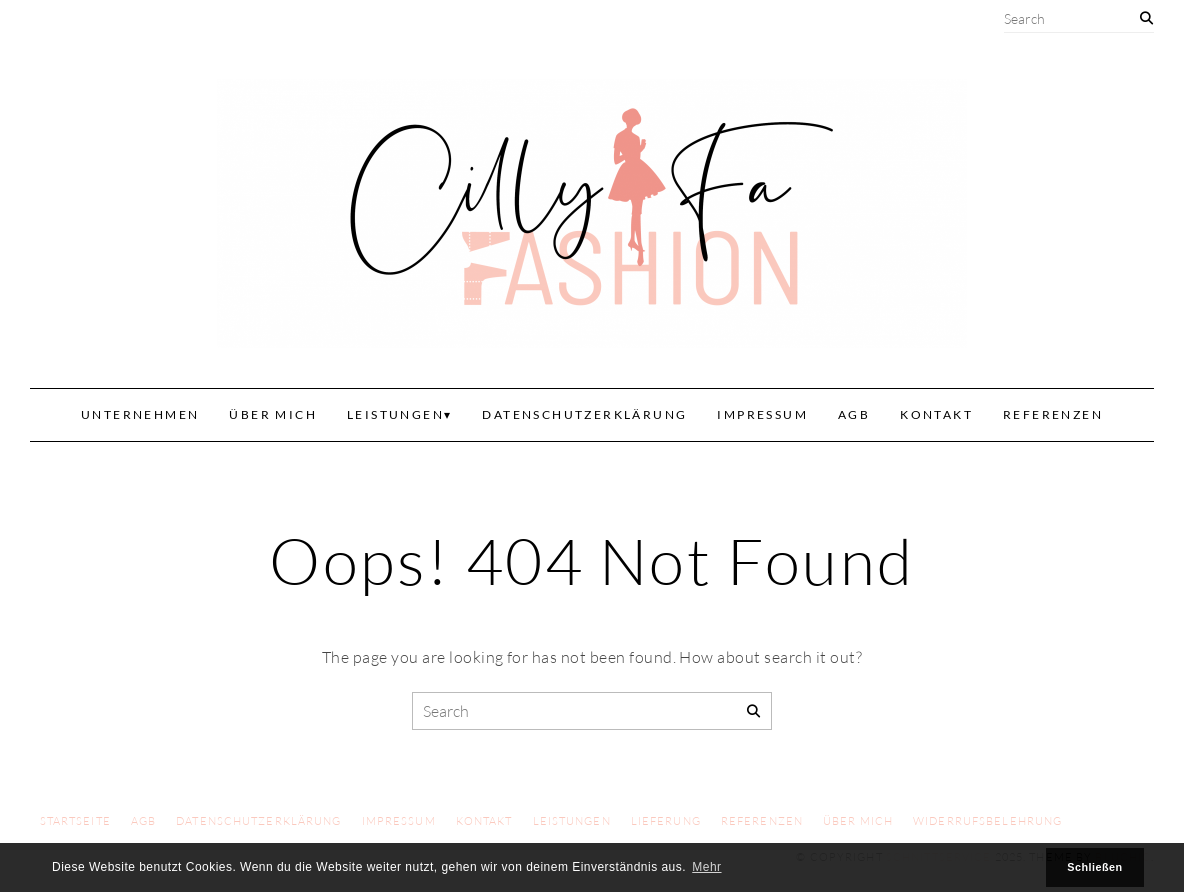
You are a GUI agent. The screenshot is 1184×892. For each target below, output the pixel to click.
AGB (854, 414)
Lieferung (666, 821)
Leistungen (395, 414)
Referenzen (1053, 414)
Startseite (75, 821)
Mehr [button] (706, 867)
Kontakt (936, 414)
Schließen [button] (1094, 867)
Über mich (273, 414)
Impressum (762, 414)
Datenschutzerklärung (584, 414)
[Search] (1146, 18)
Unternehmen (140, 414)
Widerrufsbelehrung (987, 821)
